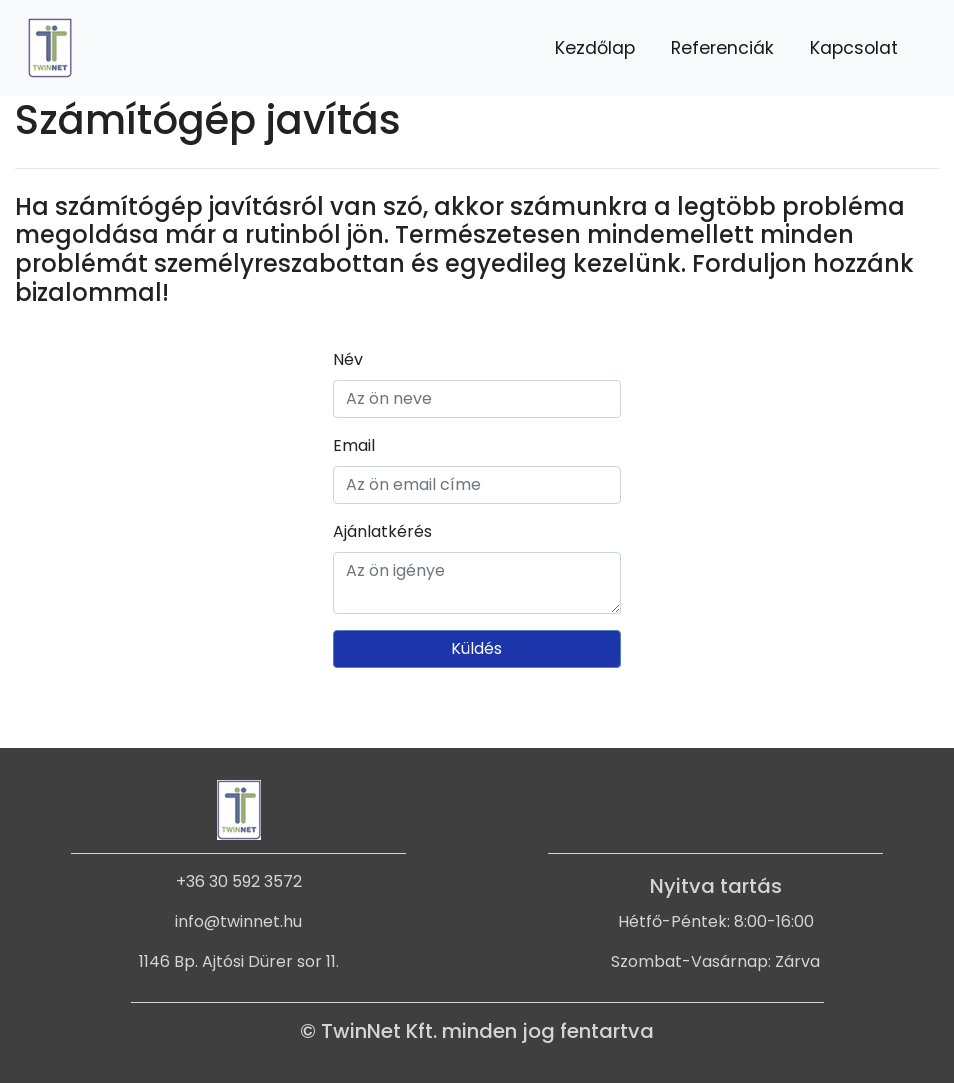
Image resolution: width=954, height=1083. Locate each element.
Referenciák (722, 48)
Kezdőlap (595, 48)
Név (348, 359)
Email (354, 445)
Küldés (476, 648)
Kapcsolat (854, 48)
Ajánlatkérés (382, 531)
